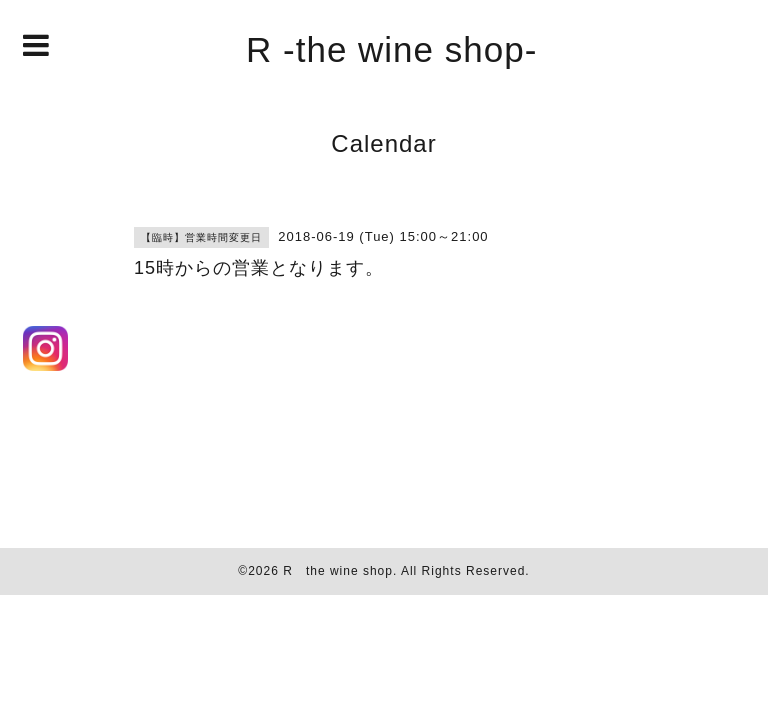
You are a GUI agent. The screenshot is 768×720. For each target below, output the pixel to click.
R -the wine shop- (391, 49)
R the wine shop (338, 571)
